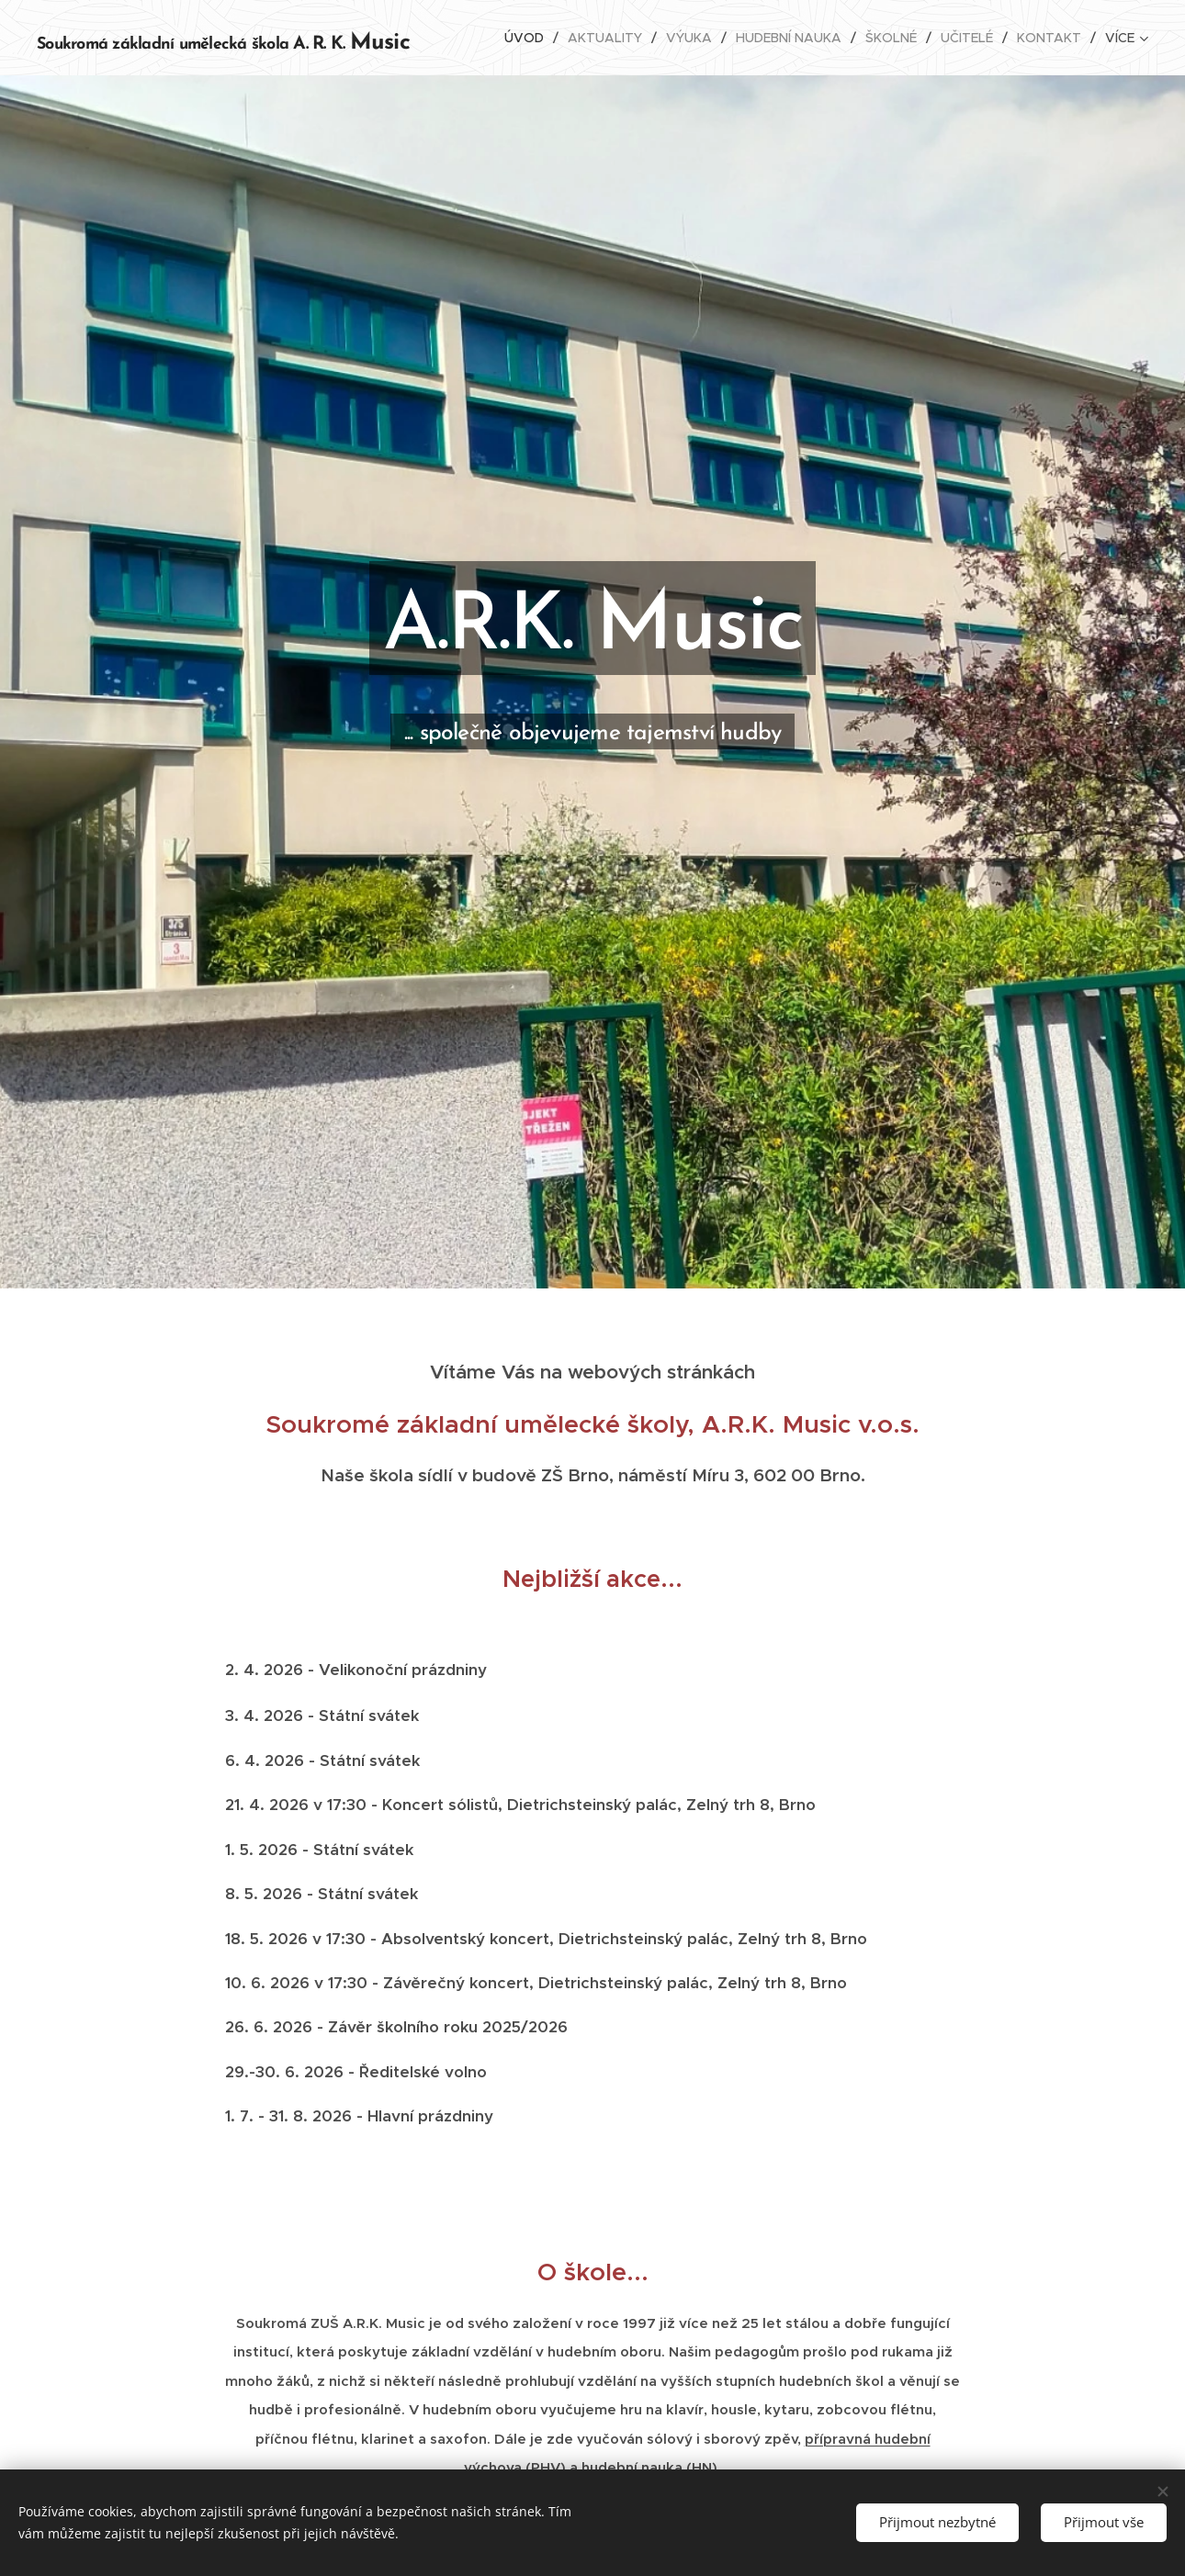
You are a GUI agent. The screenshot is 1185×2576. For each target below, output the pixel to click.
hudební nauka (632, 2467)
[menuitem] (529, 38)
